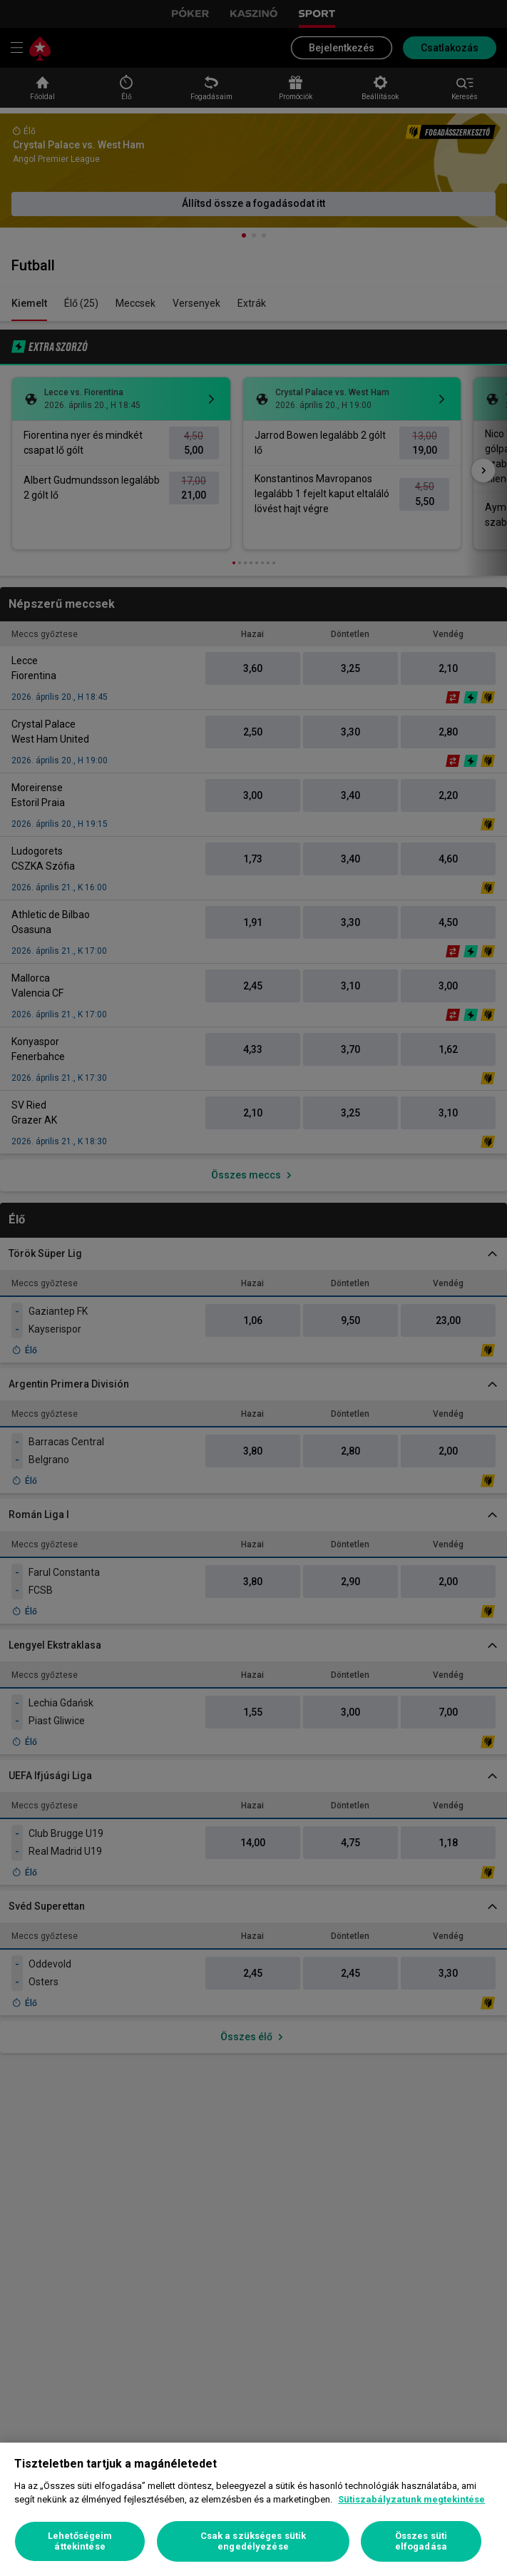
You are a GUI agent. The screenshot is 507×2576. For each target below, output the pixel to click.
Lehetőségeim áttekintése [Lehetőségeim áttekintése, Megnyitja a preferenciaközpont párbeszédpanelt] (80, 2541)
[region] (253, 2509)
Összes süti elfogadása (421, 2541)
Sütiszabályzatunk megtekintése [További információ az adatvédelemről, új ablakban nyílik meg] (411, 2499)
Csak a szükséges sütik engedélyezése (253, 2541)
